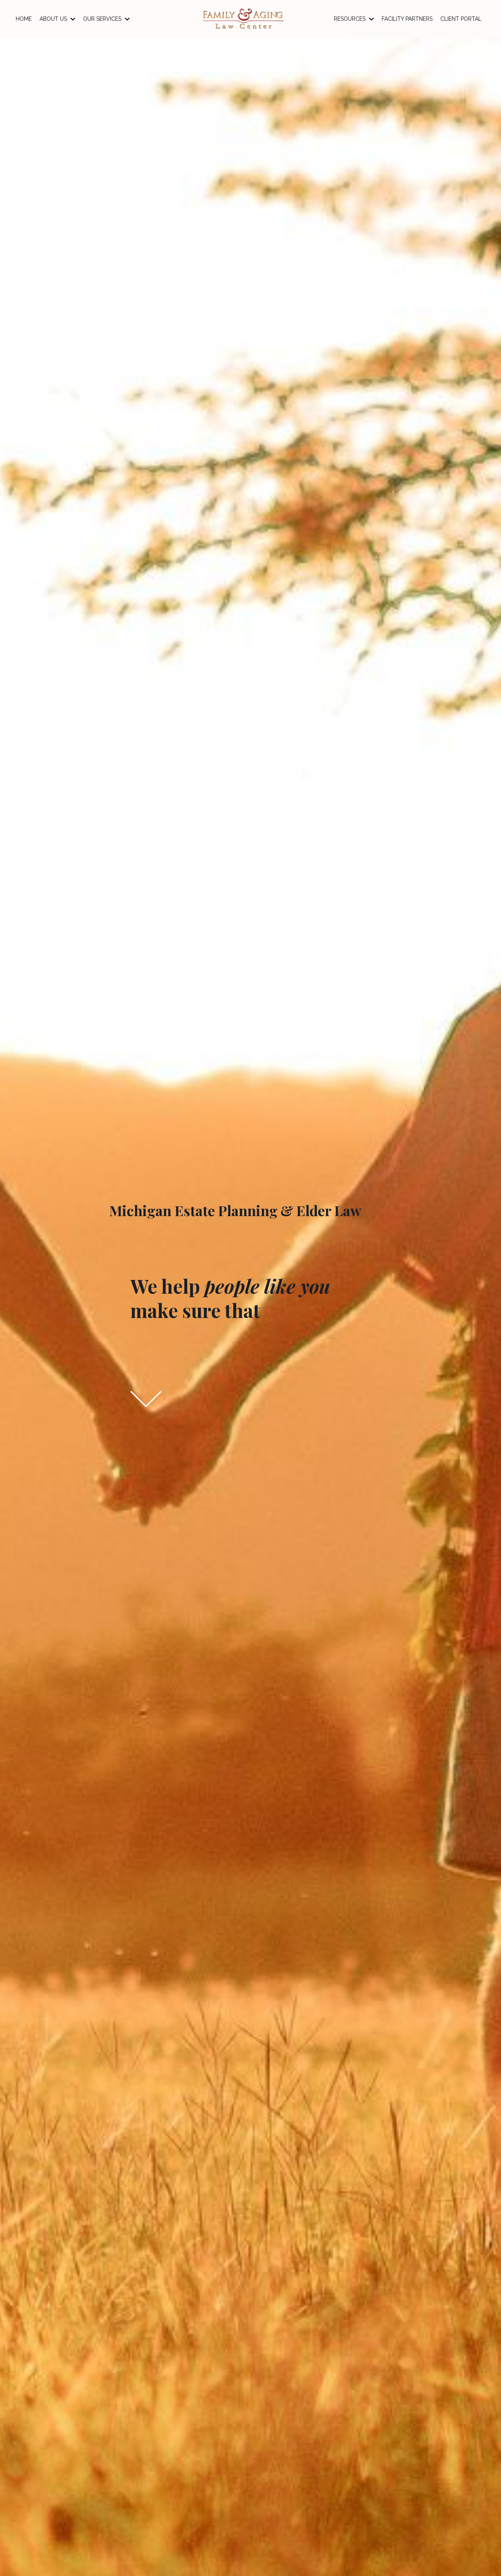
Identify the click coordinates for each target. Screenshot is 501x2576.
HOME (24, 19)
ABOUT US (57, 19)
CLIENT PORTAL (460, 19)
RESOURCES (354, 19)
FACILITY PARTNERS (407, 19)
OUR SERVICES (106, 19)
